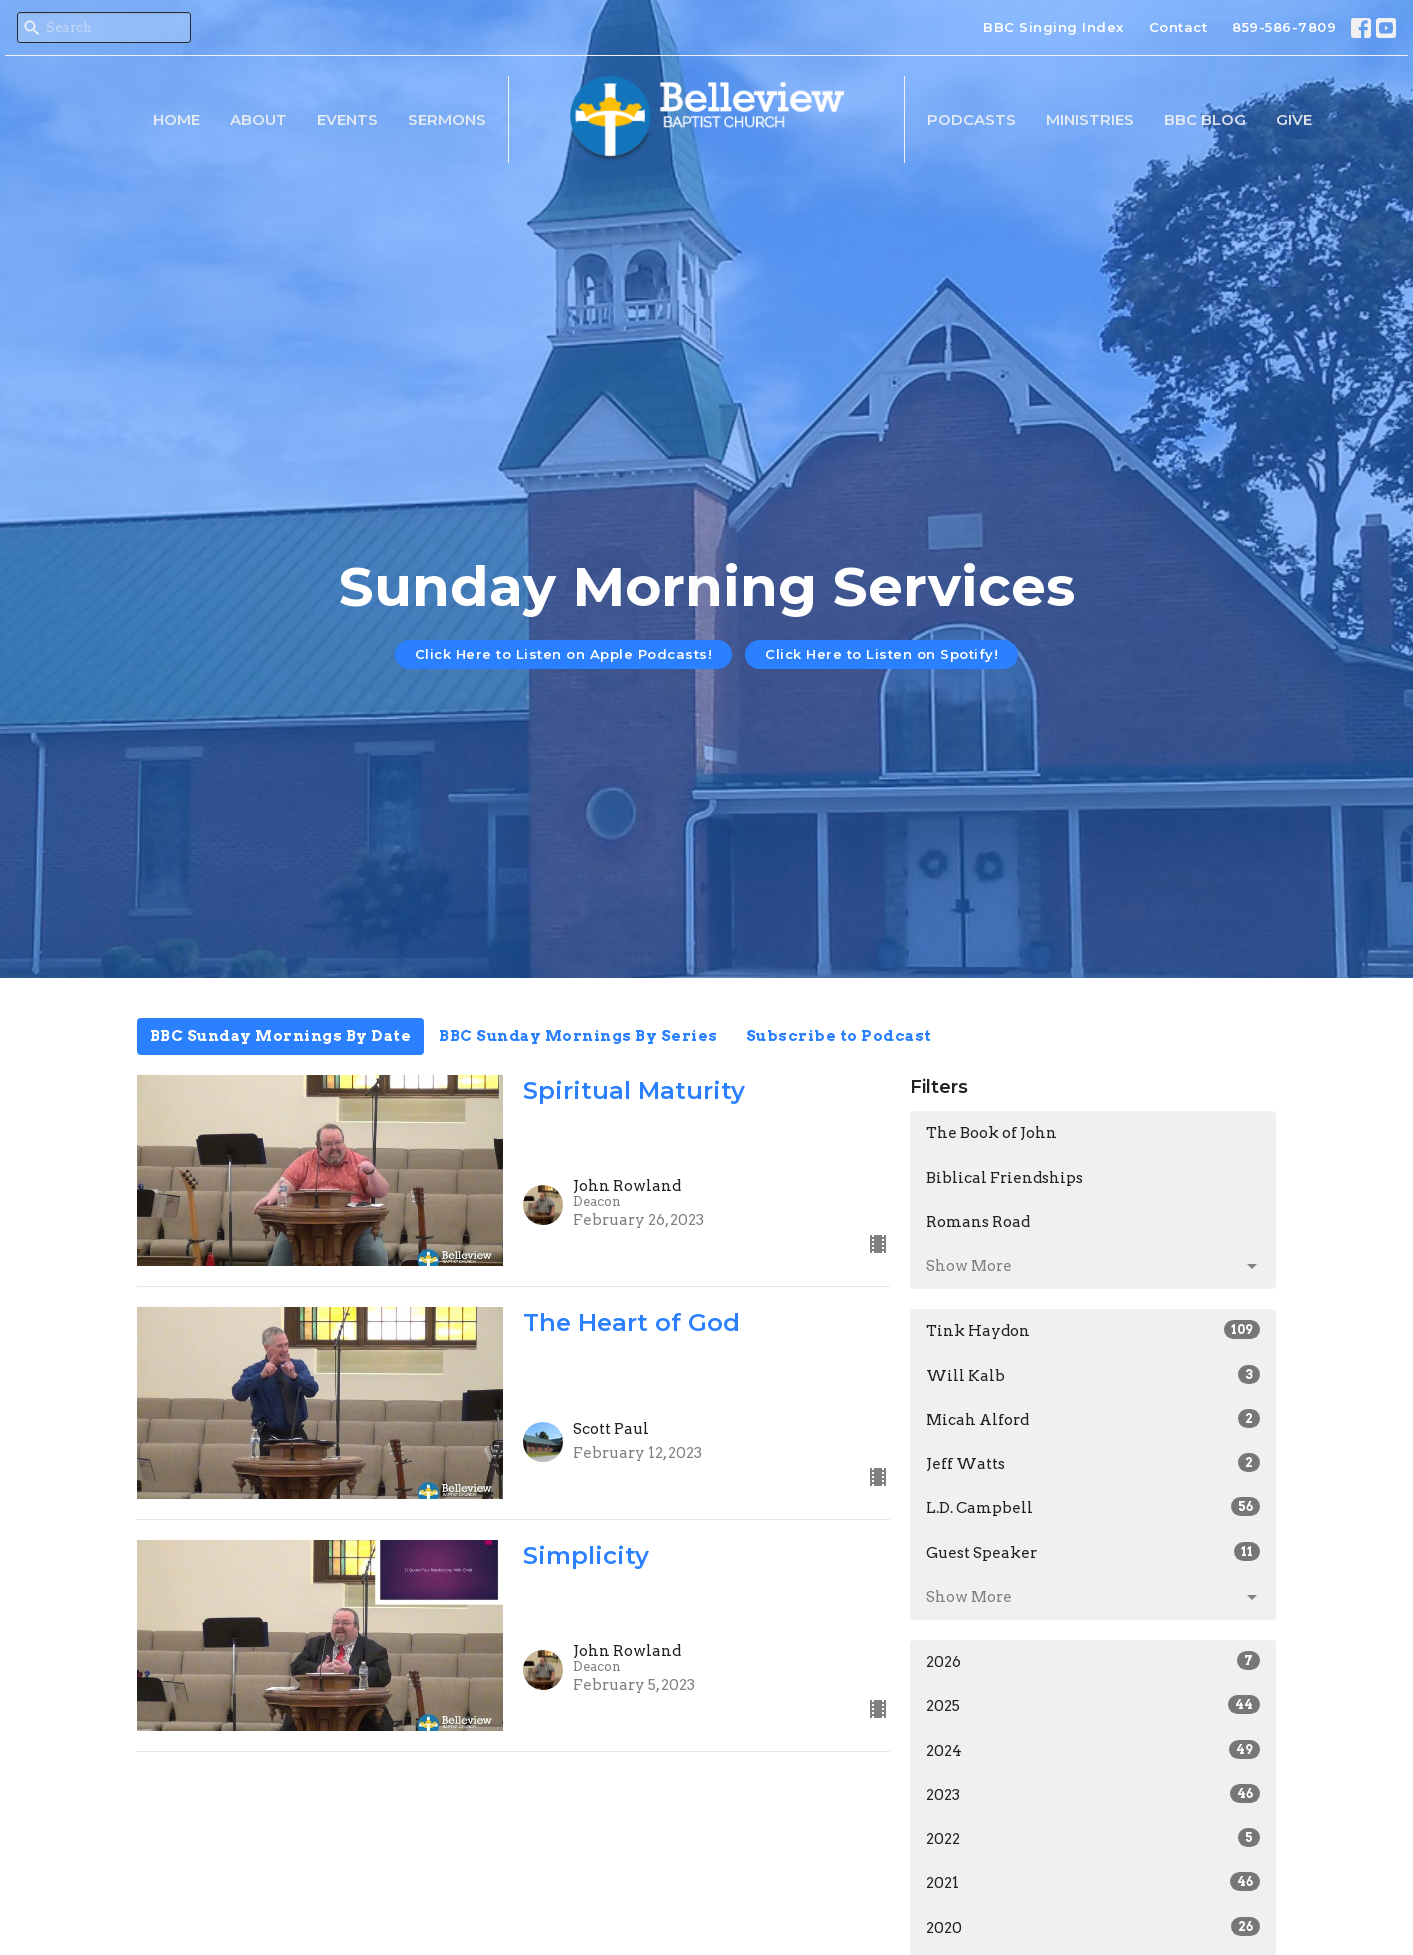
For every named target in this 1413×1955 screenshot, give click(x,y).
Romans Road (978, 1222)
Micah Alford (1093, 1419)
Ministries (1090, 119)
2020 (1093, 1927)
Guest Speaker (1093, 1552)
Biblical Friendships (1004, 1178)
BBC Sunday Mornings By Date (281, 1036)
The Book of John (991, 1133)
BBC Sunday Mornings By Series (578, 1036)
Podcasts (971, 119)
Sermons (447, 119)
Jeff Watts (1093, 1463)
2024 (1093, 1750)
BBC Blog (1205, 119)
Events (347, 119)
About (258, 119)
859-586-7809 (1284, 27)
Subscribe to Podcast (839, 1036)
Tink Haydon (1093, 1330)
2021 (1093, 1882)
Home (176, 119)
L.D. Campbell (1093, 1507)
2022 (1093, 1838)
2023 (1093, 1794)
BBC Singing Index (1053, 27)
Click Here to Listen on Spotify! (881, 654)
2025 (1093, 1705)
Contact (1178, 27)
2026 (1093, 1661)
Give (1294, 119)
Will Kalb (1093, 1375)
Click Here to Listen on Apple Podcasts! (564, 654)
